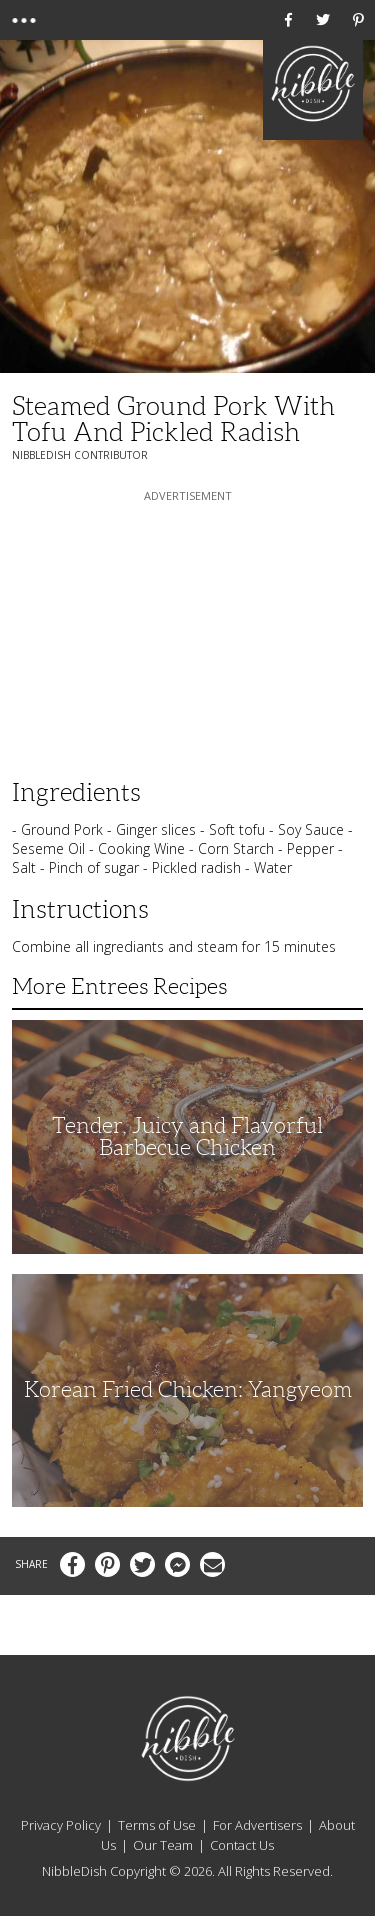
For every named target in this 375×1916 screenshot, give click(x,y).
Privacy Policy (61, 1825)
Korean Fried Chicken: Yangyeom (188, 1389)
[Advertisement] (188, 631)
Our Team (163, 1845)
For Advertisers (257, 1825)
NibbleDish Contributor (80, 455)
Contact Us (242, 1845)
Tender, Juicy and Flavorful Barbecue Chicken (187, 1136)
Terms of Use (157, 1825)
